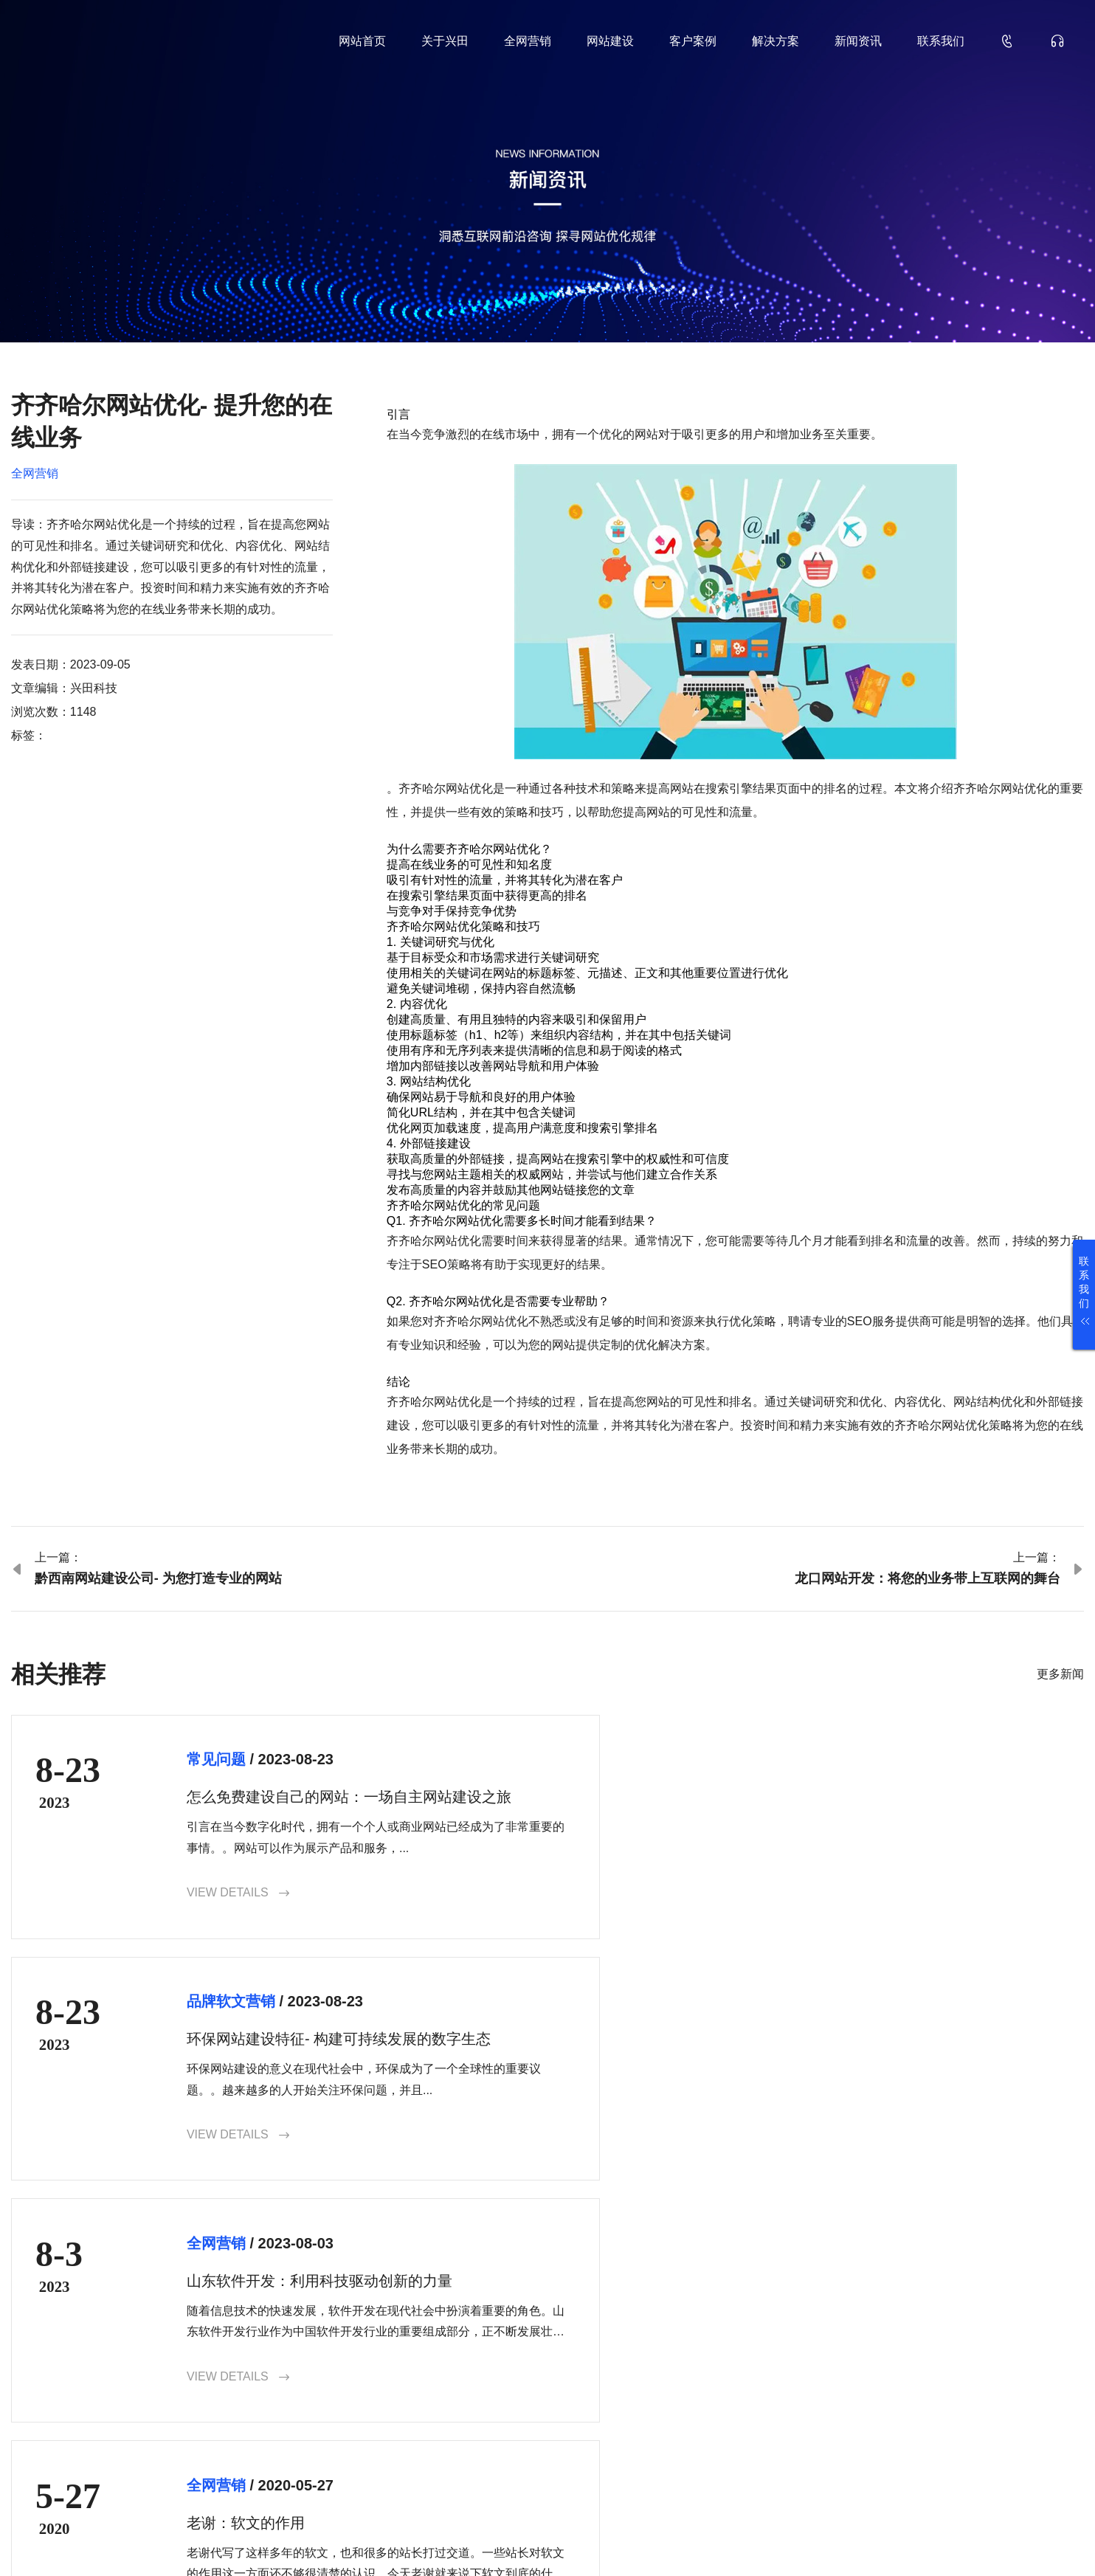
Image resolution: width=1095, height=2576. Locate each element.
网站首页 (362, 41)
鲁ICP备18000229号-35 (265, 2541)
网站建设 (610, 41)
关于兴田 (445, 41)
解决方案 (775, 41)
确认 (1044, 2429)
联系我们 (940, 41)
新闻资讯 (858, 41)
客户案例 (692, 41)
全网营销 (527, 41)
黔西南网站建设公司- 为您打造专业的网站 (158, 1578)
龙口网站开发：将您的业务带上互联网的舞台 (927, 1578)
